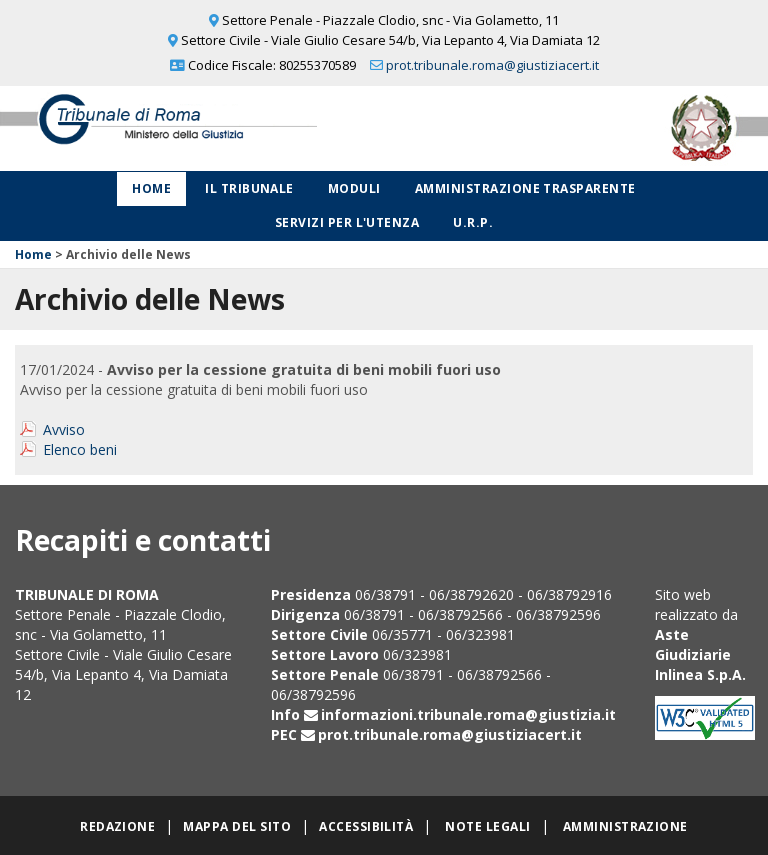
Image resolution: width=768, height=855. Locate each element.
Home (151, 188)
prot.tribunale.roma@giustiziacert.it (492, 65)
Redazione (117, 826)
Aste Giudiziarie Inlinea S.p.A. (700, 654)
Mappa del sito (237, 826)
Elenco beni (80, 449)
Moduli (354, 188)
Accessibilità (366, 826)
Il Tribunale (249, 188)
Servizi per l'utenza (347, 222)
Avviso (64, 429)
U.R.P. (473, 222)
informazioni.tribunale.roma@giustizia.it (468, 714)
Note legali (487, 826)
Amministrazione (625, 826)
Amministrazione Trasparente (525, 188)
